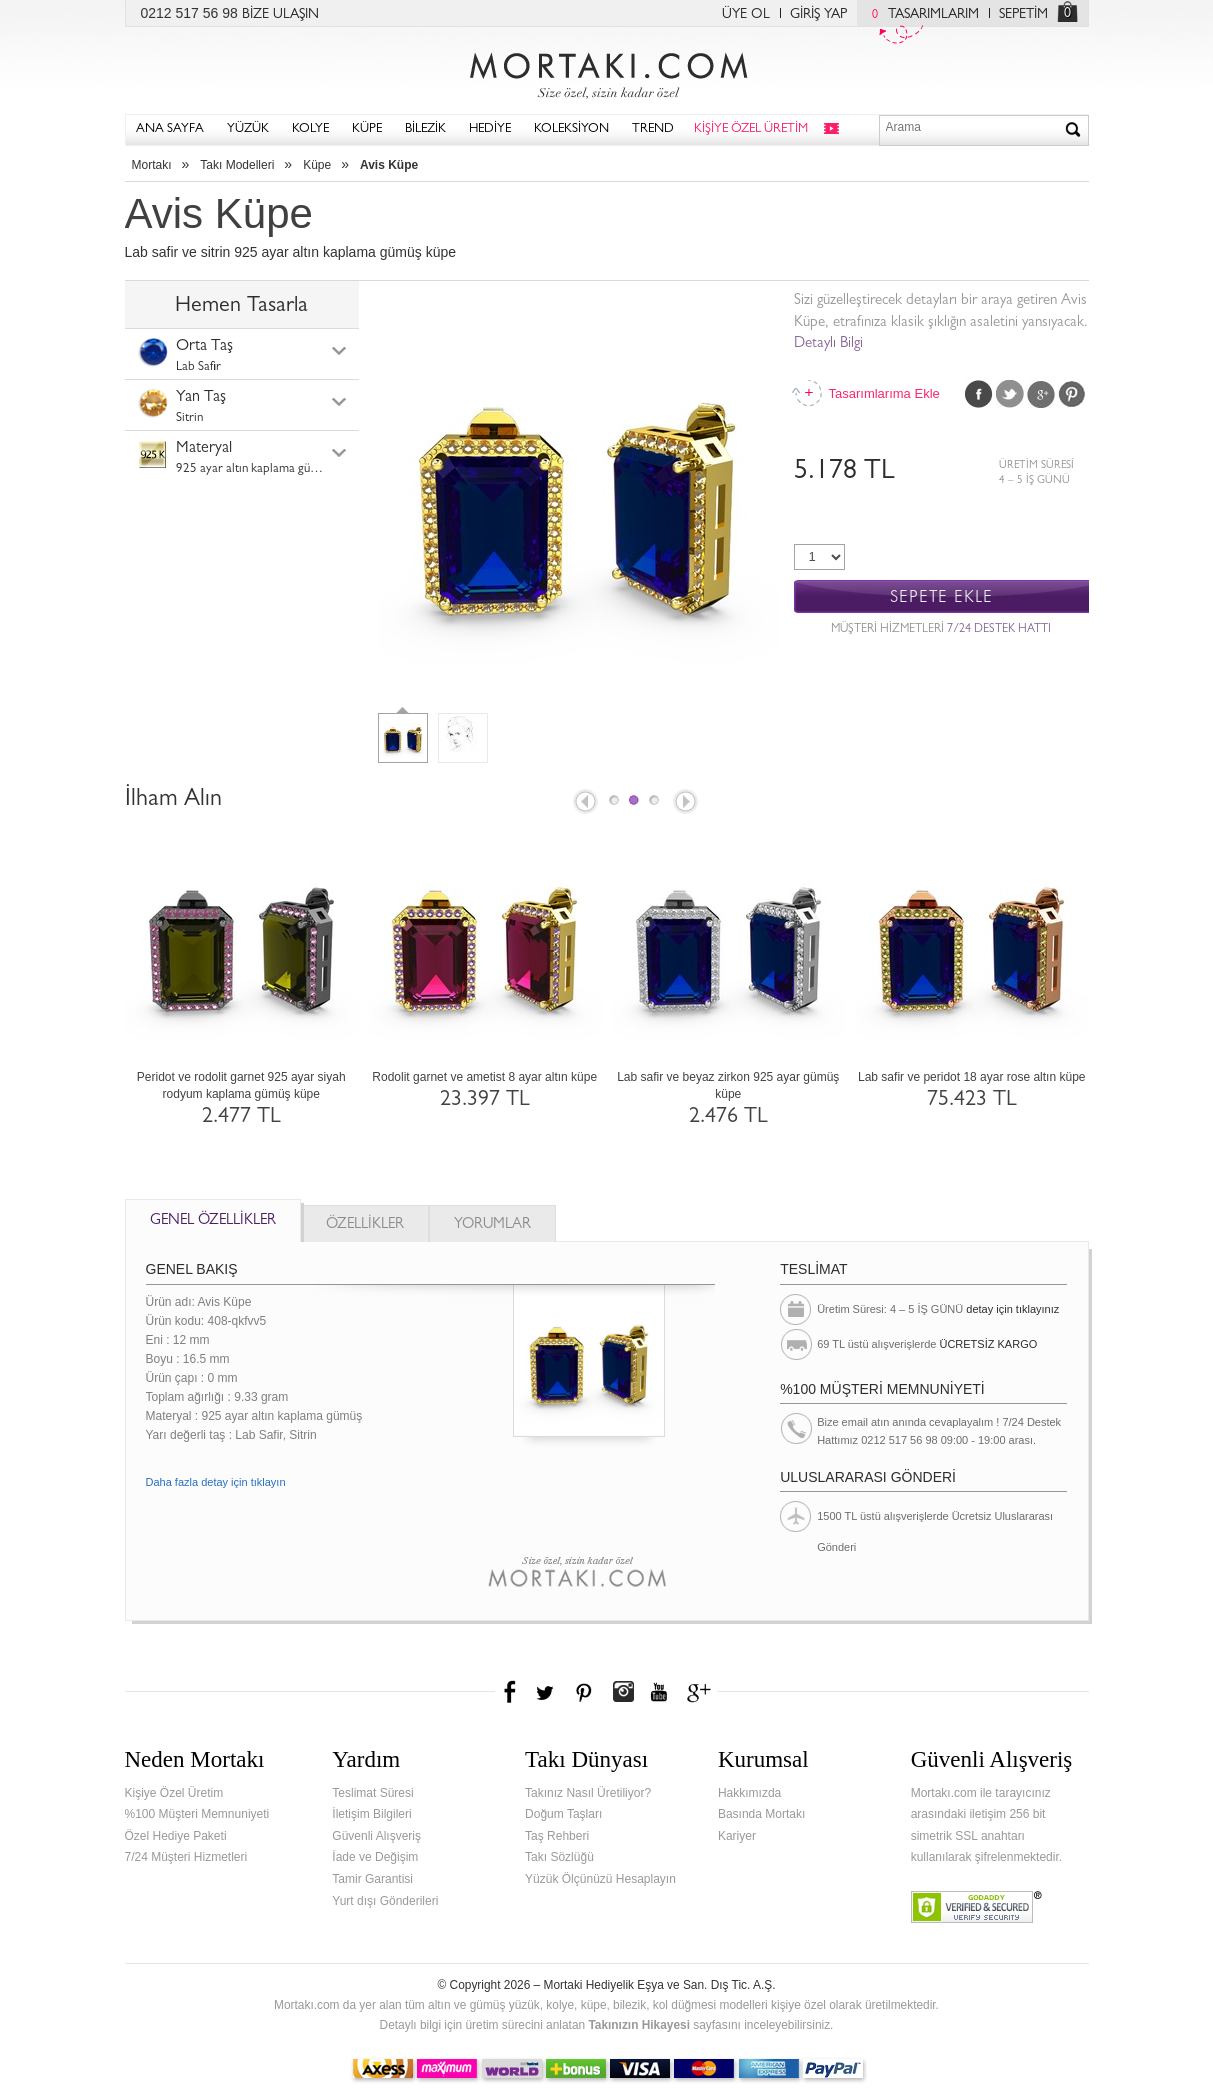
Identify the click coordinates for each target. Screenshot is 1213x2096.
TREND (653, 129)
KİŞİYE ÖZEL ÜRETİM (751, 129)
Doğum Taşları (563, 1814)
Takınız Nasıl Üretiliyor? (588, 1793)
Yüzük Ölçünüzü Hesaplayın (600, 1879)
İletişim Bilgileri (371, 1814)
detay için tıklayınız (1012, 1309)
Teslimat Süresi (372, 1793)
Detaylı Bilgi (828, 344)
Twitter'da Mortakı (547, 1692)
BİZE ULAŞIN (280, 15)
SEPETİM (1023, 15)
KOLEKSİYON (571, 129)
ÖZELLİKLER (365, 1225)
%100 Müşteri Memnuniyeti (197, 1814)
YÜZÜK (248, 129)
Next (687, 803)
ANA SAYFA (170, 129)
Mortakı (152, 165)
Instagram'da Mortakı (623, 1692)
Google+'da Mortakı (702, 1692)
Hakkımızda (749, 1793)
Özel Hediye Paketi (176, 1836)
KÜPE (367, 129)
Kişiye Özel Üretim (174, 1793)
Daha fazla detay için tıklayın (216, 1482)
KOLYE (310, 129)
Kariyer (737, 1836)
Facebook (979, 394)
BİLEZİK (425, 129)
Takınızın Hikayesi (639, 2025)
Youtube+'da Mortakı (659, 1692)
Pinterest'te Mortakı (583, 1692)
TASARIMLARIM (920, 15)
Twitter (1010, 394)
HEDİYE (490, 129)
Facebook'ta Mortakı (511, 1692)
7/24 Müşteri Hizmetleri (186, 1857)
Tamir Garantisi (372, 1879)
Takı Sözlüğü (559, 1857)
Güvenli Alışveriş (376, 1836)
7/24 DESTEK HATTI (999, 630)
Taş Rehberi (557, 1836)
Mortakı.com (607, 71)
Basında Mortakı (761, 1814)
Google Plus (1041, 394)
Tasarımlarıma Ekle (884, 393)
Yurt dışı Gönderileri (385, 1901)
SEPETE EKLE (941, 597)
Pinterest (1072, 394)
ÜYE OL (746, 15)
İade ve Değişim (375, 1857)
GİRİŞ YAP (818, 15)
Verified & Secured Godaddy (976, 1907)
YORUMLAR (492, 1225)
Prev (584, 803)
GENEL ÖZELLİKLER (213, 1221)
